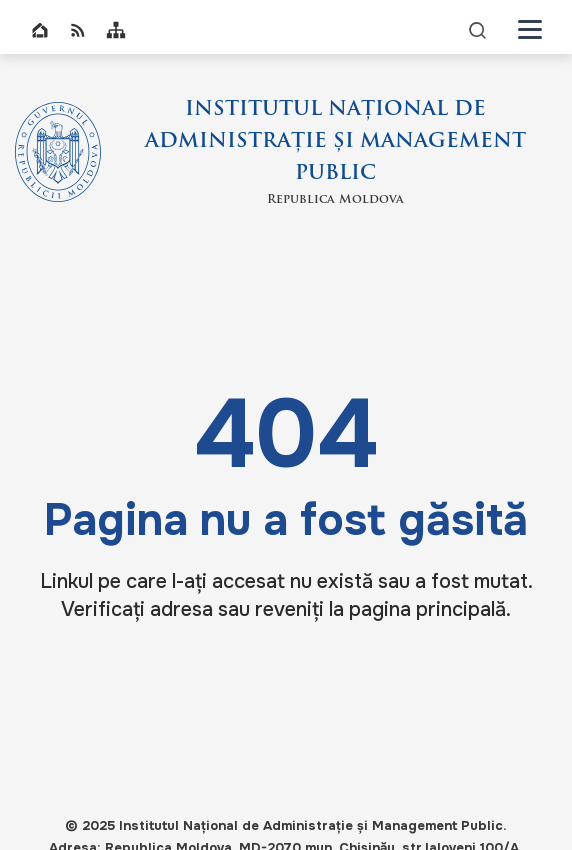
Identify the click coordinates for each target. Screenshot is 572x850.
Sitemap (116, 30)
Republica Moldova (335, 200)
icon (478, 29)
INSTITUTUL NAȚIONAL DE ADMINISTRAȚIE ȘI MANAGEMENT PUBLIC (335, 142)
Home (40, 30)
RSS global (78, 30)
